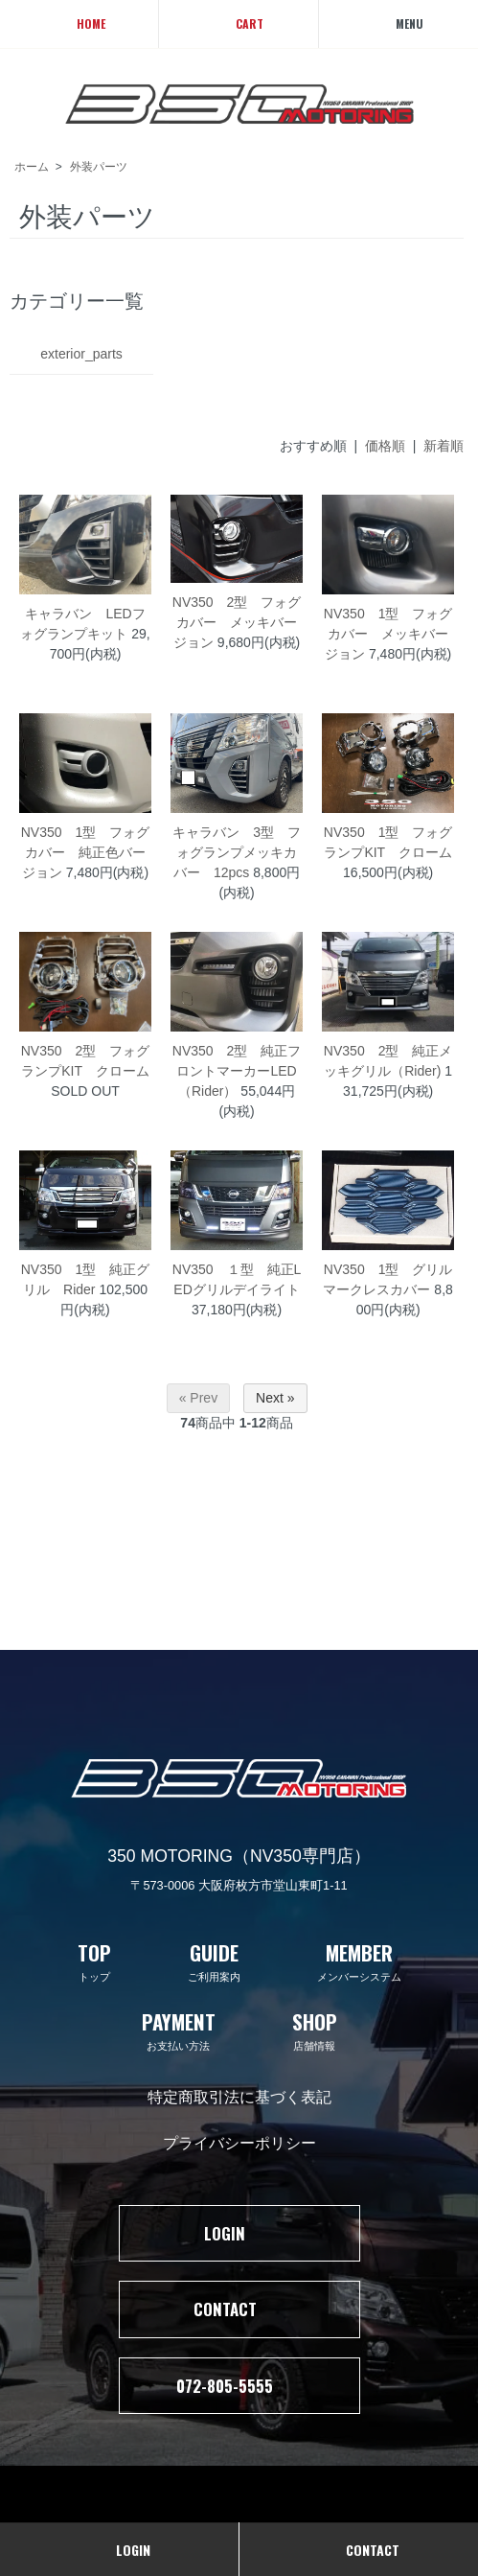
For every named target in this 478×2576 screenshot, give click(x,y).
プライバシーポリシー (239, 2141)
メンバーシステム (359, 1961)
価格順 (385, 445)
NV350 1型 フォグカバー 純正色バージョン (85, 852)
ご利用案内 (214, 1961)
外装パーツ (98, 167)
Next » (275, 1397)
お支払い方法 (179, 2030)
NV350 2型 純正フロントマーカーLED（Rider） (237, 1071)
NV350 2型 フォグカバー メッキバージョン (237, 622)
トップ (94, 1961)
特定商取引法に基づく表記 (239, 2095)
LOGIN (239, 2233)
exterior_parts (81, 353)
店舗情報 (314, 2030)
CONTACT (239, 2309)
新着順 (443, 445)
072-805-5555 (239, 2386)
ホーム (31, 167)
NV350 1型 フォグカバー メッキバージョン (388, 633)
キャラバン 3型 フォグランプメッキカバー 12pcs (236, 852)
